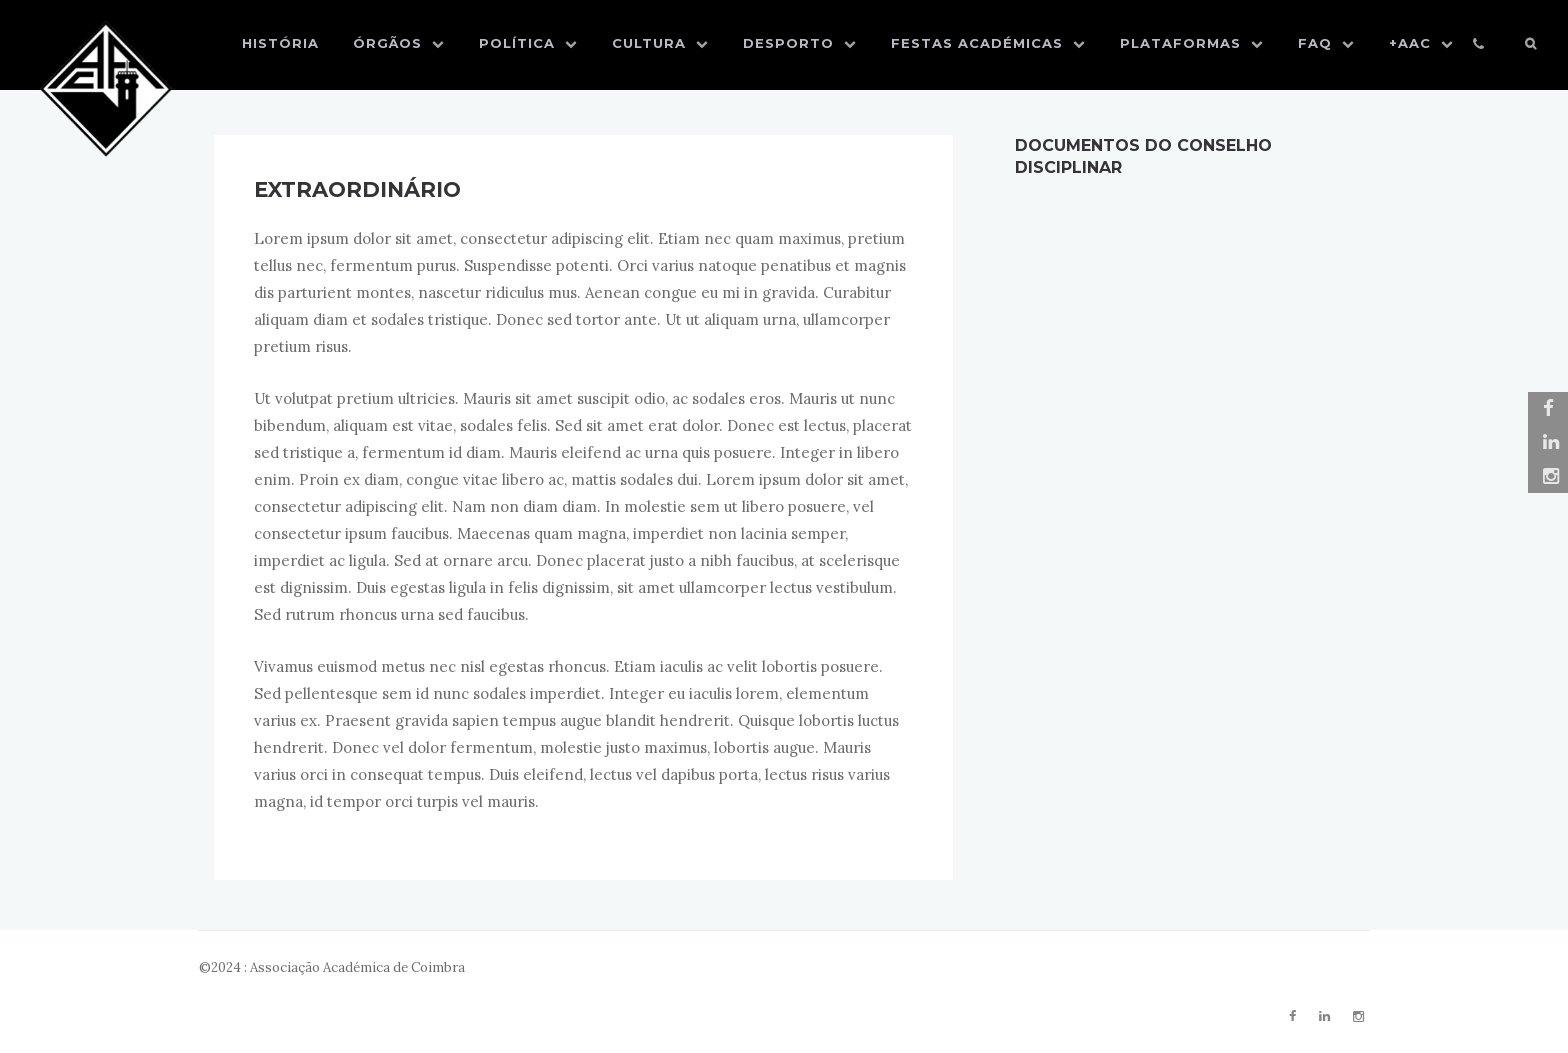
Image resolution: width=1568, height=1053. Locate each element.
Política (528, 43)
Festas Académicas (988, 43)
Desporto (800, 43)
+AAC (1421, 43)
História (280, 43)
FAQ (1326, 43)
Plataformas (1192, 43)
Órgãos (399, 43)
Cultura (660, 43)
